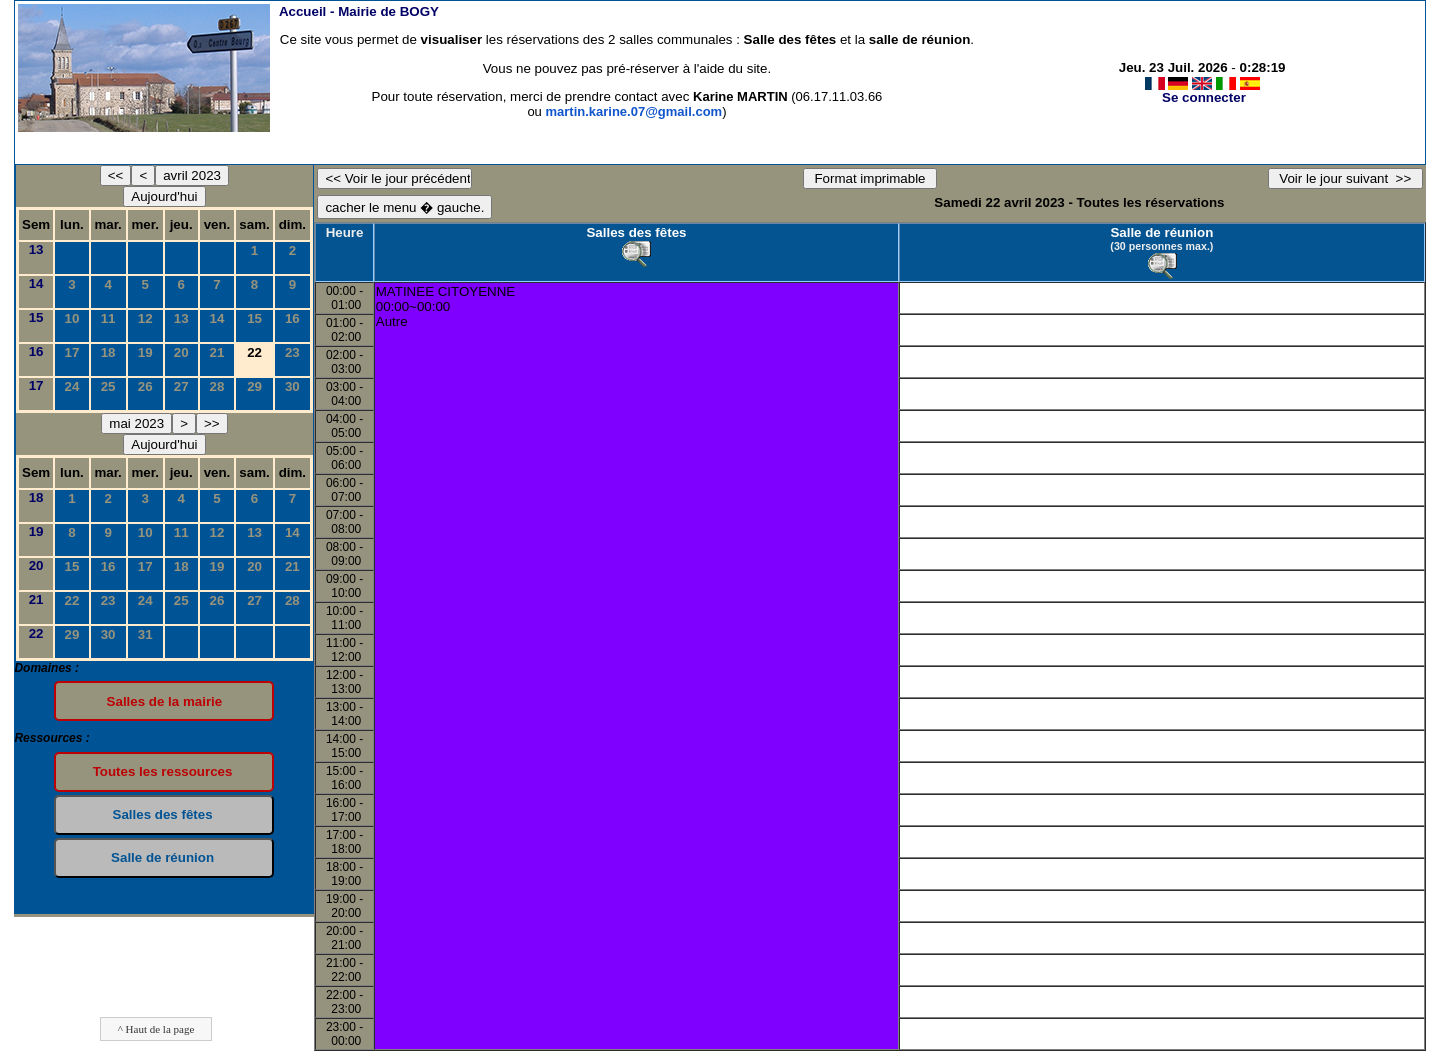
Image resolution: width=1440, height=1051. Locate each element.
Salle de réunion (1161, 232)
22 (72, 600)
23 (292, 352)
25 (108, 386)
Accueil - (359, 11)
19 (145, 352)
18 (108, 352)
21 (217, 352)
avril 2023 (192, 175)
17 (72, 352)
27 (181, 386)
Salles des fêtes (636, 232)
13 (36, 249)
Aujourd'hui (164, 196)
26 (145, 386)
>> (212, 423)
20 (181, 352)
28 (217, 386)
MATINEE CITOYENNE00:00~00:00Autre (445, 306)
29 (254, 386)
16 (292, 318)
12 (145, 318)
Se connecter (1204, 97)
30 (292, 386)
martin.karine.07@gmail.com (633, 111)
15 (36, 317)
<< (116, 175)
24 (72, 386)
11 (108, 318)
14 (36, 283)
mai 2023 (136, 423)
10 (72, 318)
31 (145, 634)
